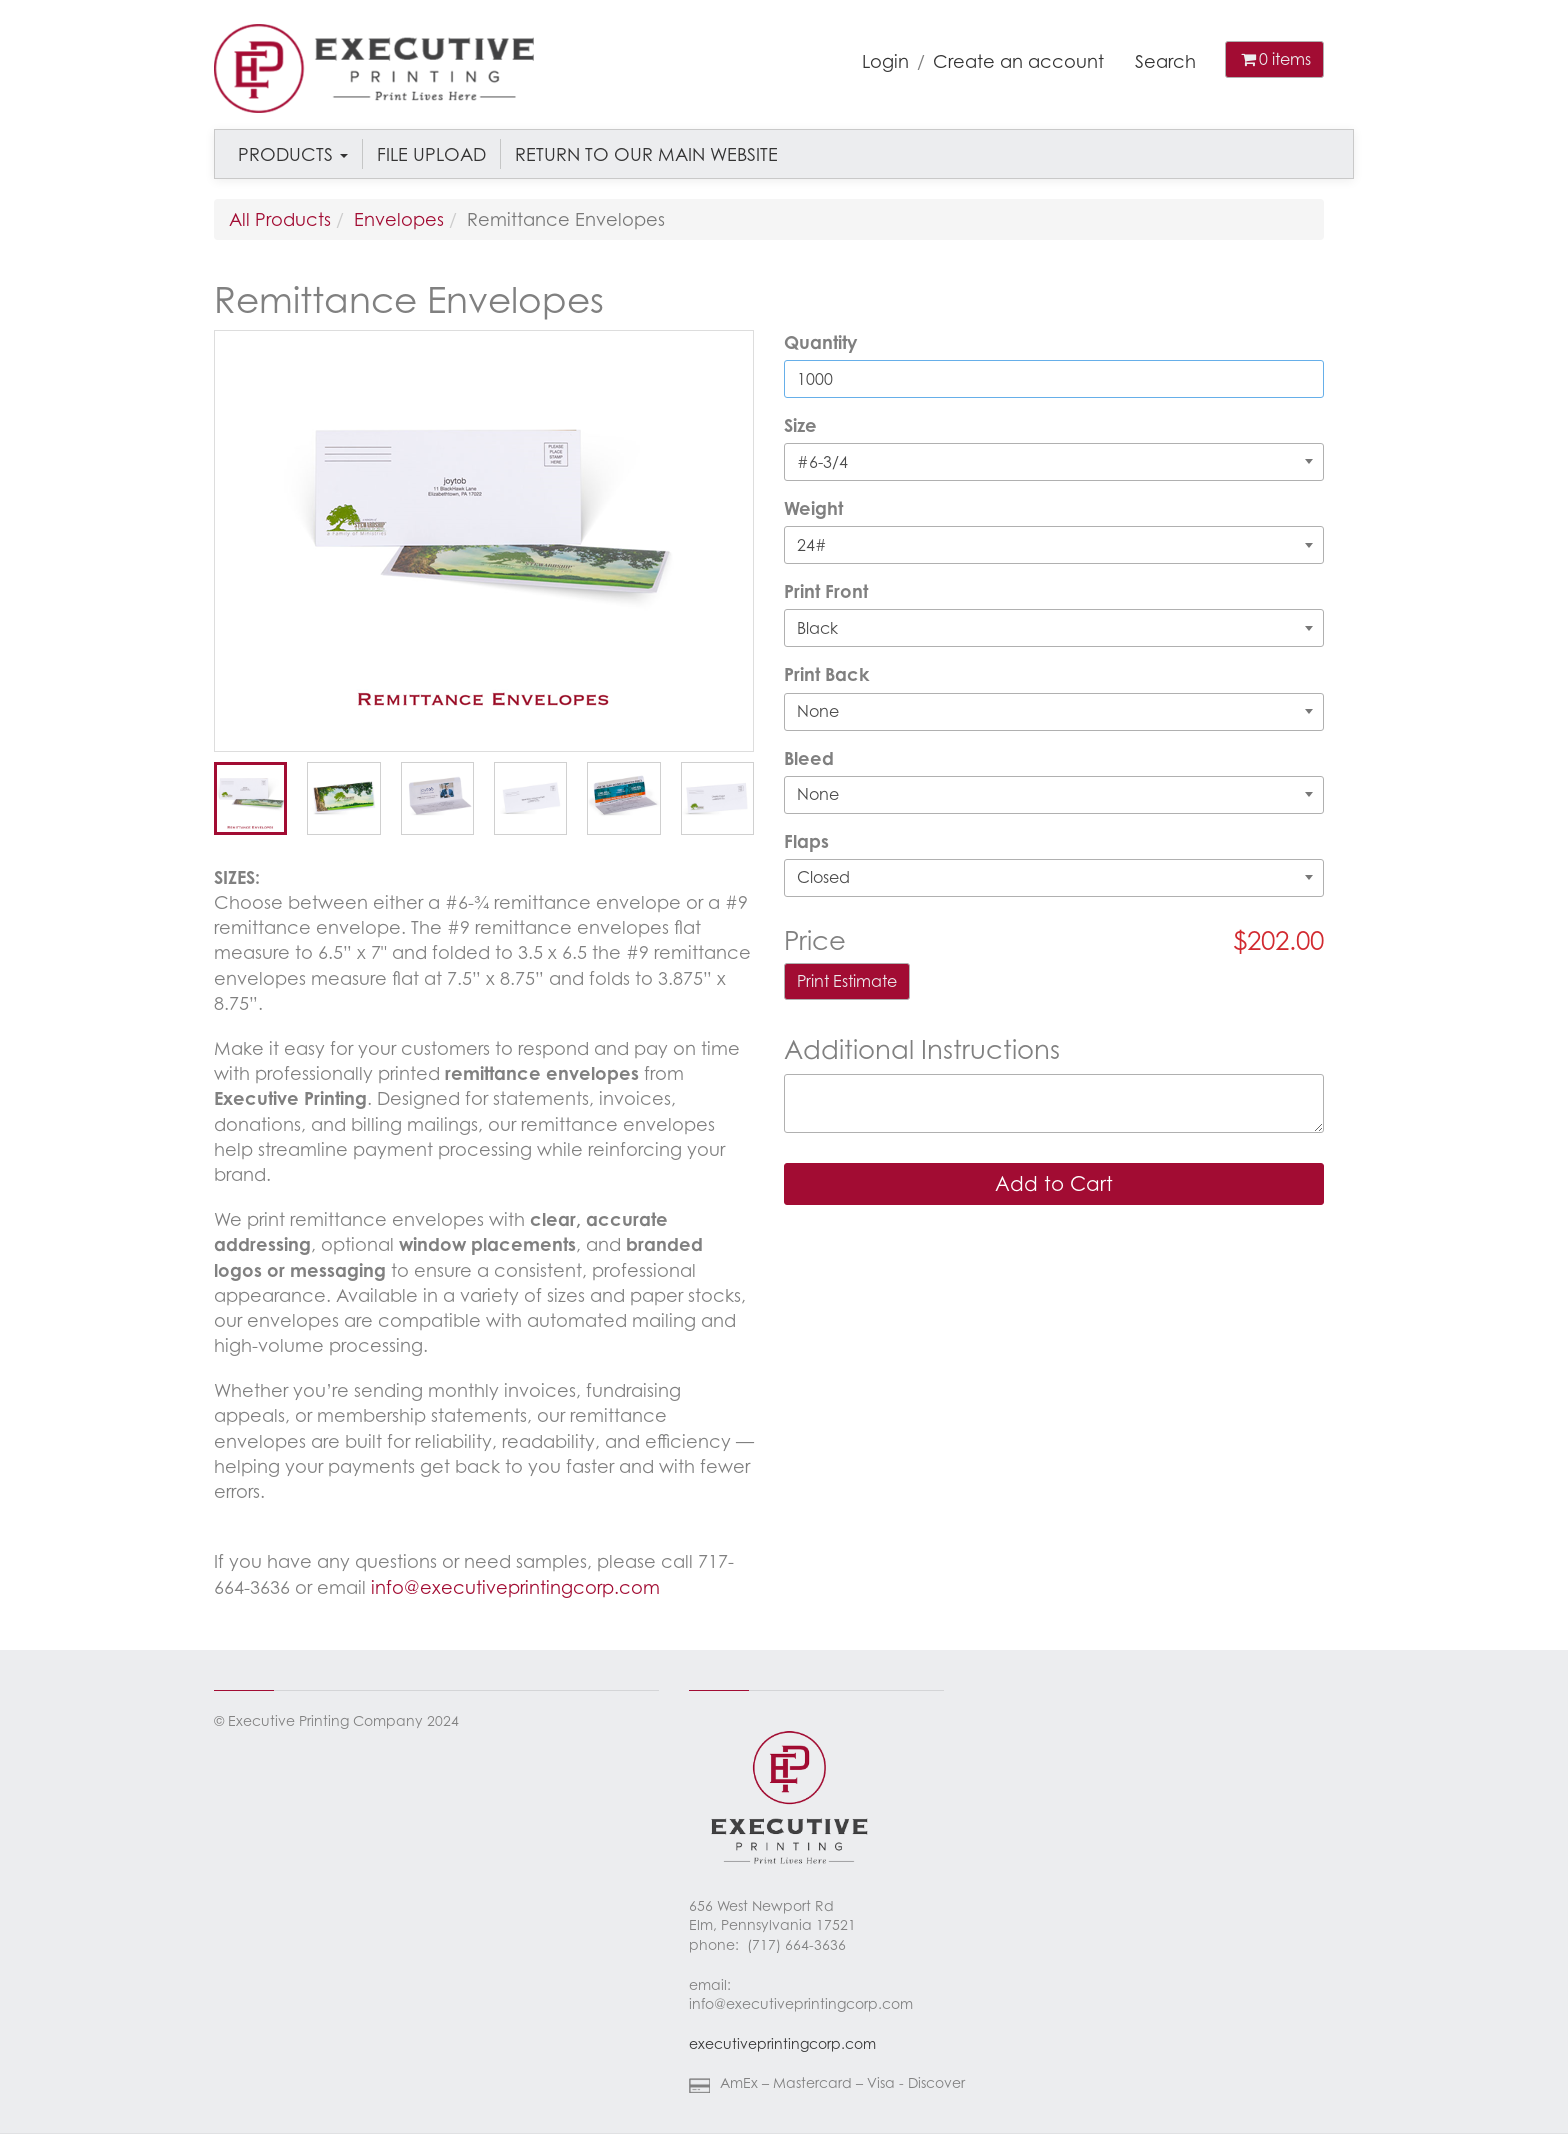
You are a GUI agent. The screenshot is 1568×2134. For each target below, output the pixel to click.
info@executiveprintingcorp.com (515, 1587)
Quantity (820, 342)
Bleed (809, 758)
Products (293, 154)
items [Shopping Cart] (1274, 59)
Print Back (826, 674)
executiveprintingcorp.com (782, 2043)
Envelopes (399, 219)
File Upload (431, 154)
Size (800, 425)
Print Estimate (847, 981)
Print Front (826, 591)
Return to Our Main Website (646, 154)
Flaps (806, 841)
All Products (280, 219)
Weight (813, 508)
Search (1165, 61)
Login (885, 61)
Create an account (1018, 61)
